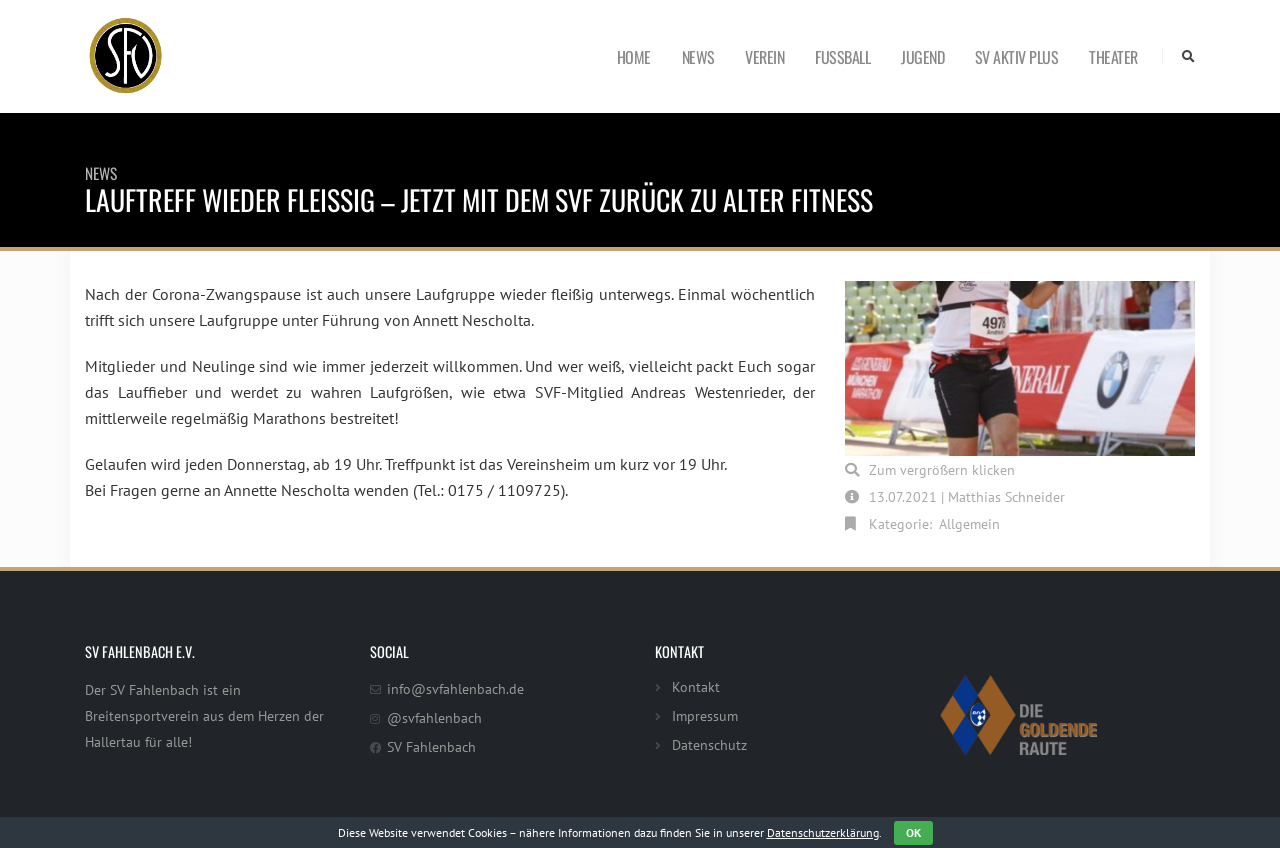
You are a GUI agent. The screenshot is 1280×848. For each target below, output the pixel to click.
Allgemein (969, 523)
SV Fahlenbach (431, 746)
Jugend (922, 57)
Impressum (705, 715)
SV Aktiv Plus (1017, 57)
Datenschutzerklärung (823, 832)
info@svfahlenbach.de (455, 688)
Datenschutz (709, 744)
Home (634, 57)
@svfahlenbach (434, 717)
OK (913, 832)
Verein (764, 57)
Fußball (842, 57)
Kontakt (696, 686)
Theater (1113, 57)
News (698, 57)
